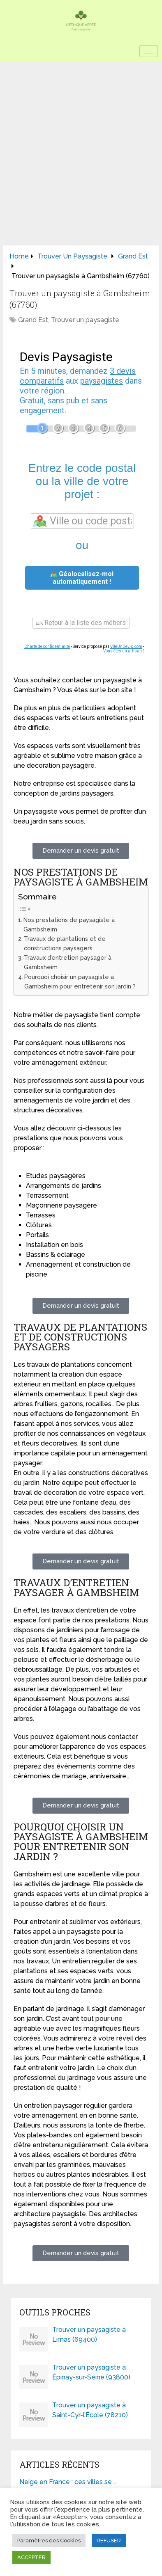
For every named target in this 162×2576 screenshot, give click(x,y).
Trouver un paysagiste (85, 320)
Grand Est (33, 320)
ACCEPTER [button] (31, 2557)
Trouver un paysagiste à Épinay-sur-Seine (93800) (91, 2372)
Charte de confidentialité (47, 646)
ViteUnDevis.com (126, 646)
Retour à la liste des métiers (81, 623)
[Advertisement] (81, 146)
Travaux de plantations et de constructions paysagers (65, 943)
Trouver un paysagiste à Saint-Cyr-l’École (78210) (90, 2410)
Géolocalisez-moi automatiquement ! (82, 578)
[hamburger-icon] (148, 51)
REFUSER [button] (109, 2540)
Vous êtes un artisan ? (123, 651)
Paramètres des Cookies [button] (49, 2540)
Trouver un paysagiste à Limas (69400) (89, 2334)
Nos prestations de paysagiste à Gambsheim (69, 924)
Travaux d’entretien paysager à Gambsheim (67, 962)
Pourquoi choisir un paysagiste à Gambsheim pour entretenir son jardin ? (80, 981)
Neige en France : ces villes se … (67, 2482)
